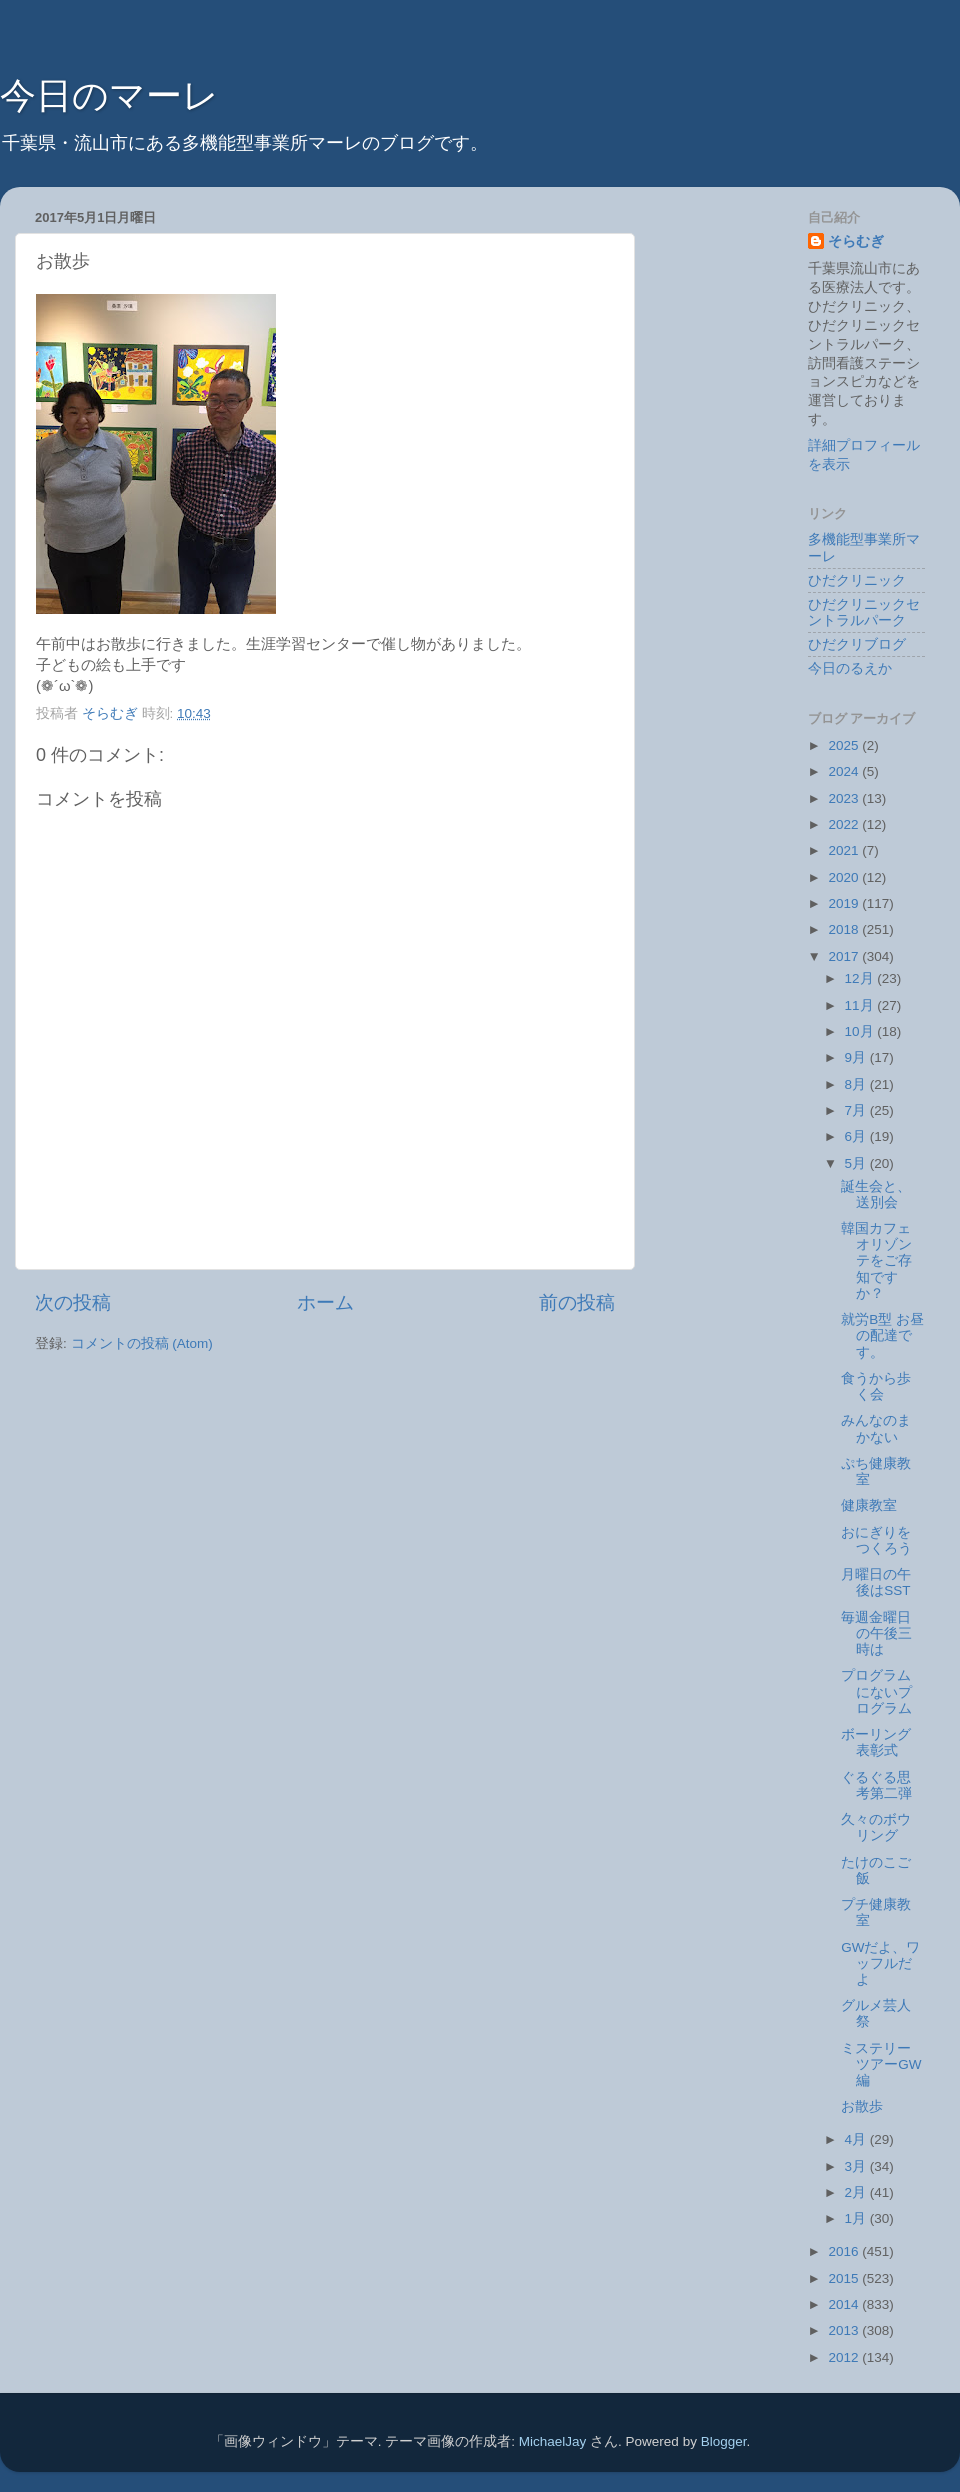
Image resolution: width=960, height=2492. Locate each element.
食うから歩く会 (876, 1386)
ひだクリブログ (857, 644)
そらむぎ (856, 241)
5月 (857, 1163)
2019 (845, 903)
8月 (857, 1084)
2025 (845, 745)
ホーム (325, 1302)
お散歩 (862, 2106)
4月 (857, 2139)
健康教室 (869, 1505)
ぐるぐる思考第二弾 (876, 1785)
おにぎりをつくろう (876, 1540)
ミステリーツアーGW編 (881, 2064)
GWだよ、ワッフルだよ (880, 1963)
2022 (845, 824)
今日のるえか (850, 668)
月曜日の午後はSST (876, 1582)
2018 (845, 929)
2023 (845, 798)
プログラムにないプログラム (876, 1691)
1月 (857, 2218)
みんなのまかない (876, 1428)
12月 (861, 978)
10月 (861, 1031)
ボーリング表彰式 (876, 1742)
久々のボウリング (876, 1827)
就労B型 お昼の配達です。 (882, 1335)
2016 (845, 2251)
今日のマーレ (109, 95)
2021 (845, 850)
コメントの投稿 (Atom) (142, 1343)
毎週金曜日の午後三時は (876, 1633)
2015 (845, 2278)
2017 (845, 956)
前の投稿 (577, 1302)
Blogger (724, 2441)
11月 (861, 1005)
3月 (857, 2166)
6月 (857, 1136)
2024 (845, 771)
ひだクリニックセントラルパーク (864, 612)
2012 (845, 2357)
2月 (857, 2192)
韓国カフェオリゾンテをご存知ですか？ (876, 1261)
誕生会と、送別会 (876, 1194)
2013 (845, 2330)
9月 (857, 1057)
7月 (857, 1110)
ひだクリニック (857, 580)
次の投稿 (73, 1302)
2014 (845, 2304)
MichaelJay (553, 2441)
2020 (845, 877)
